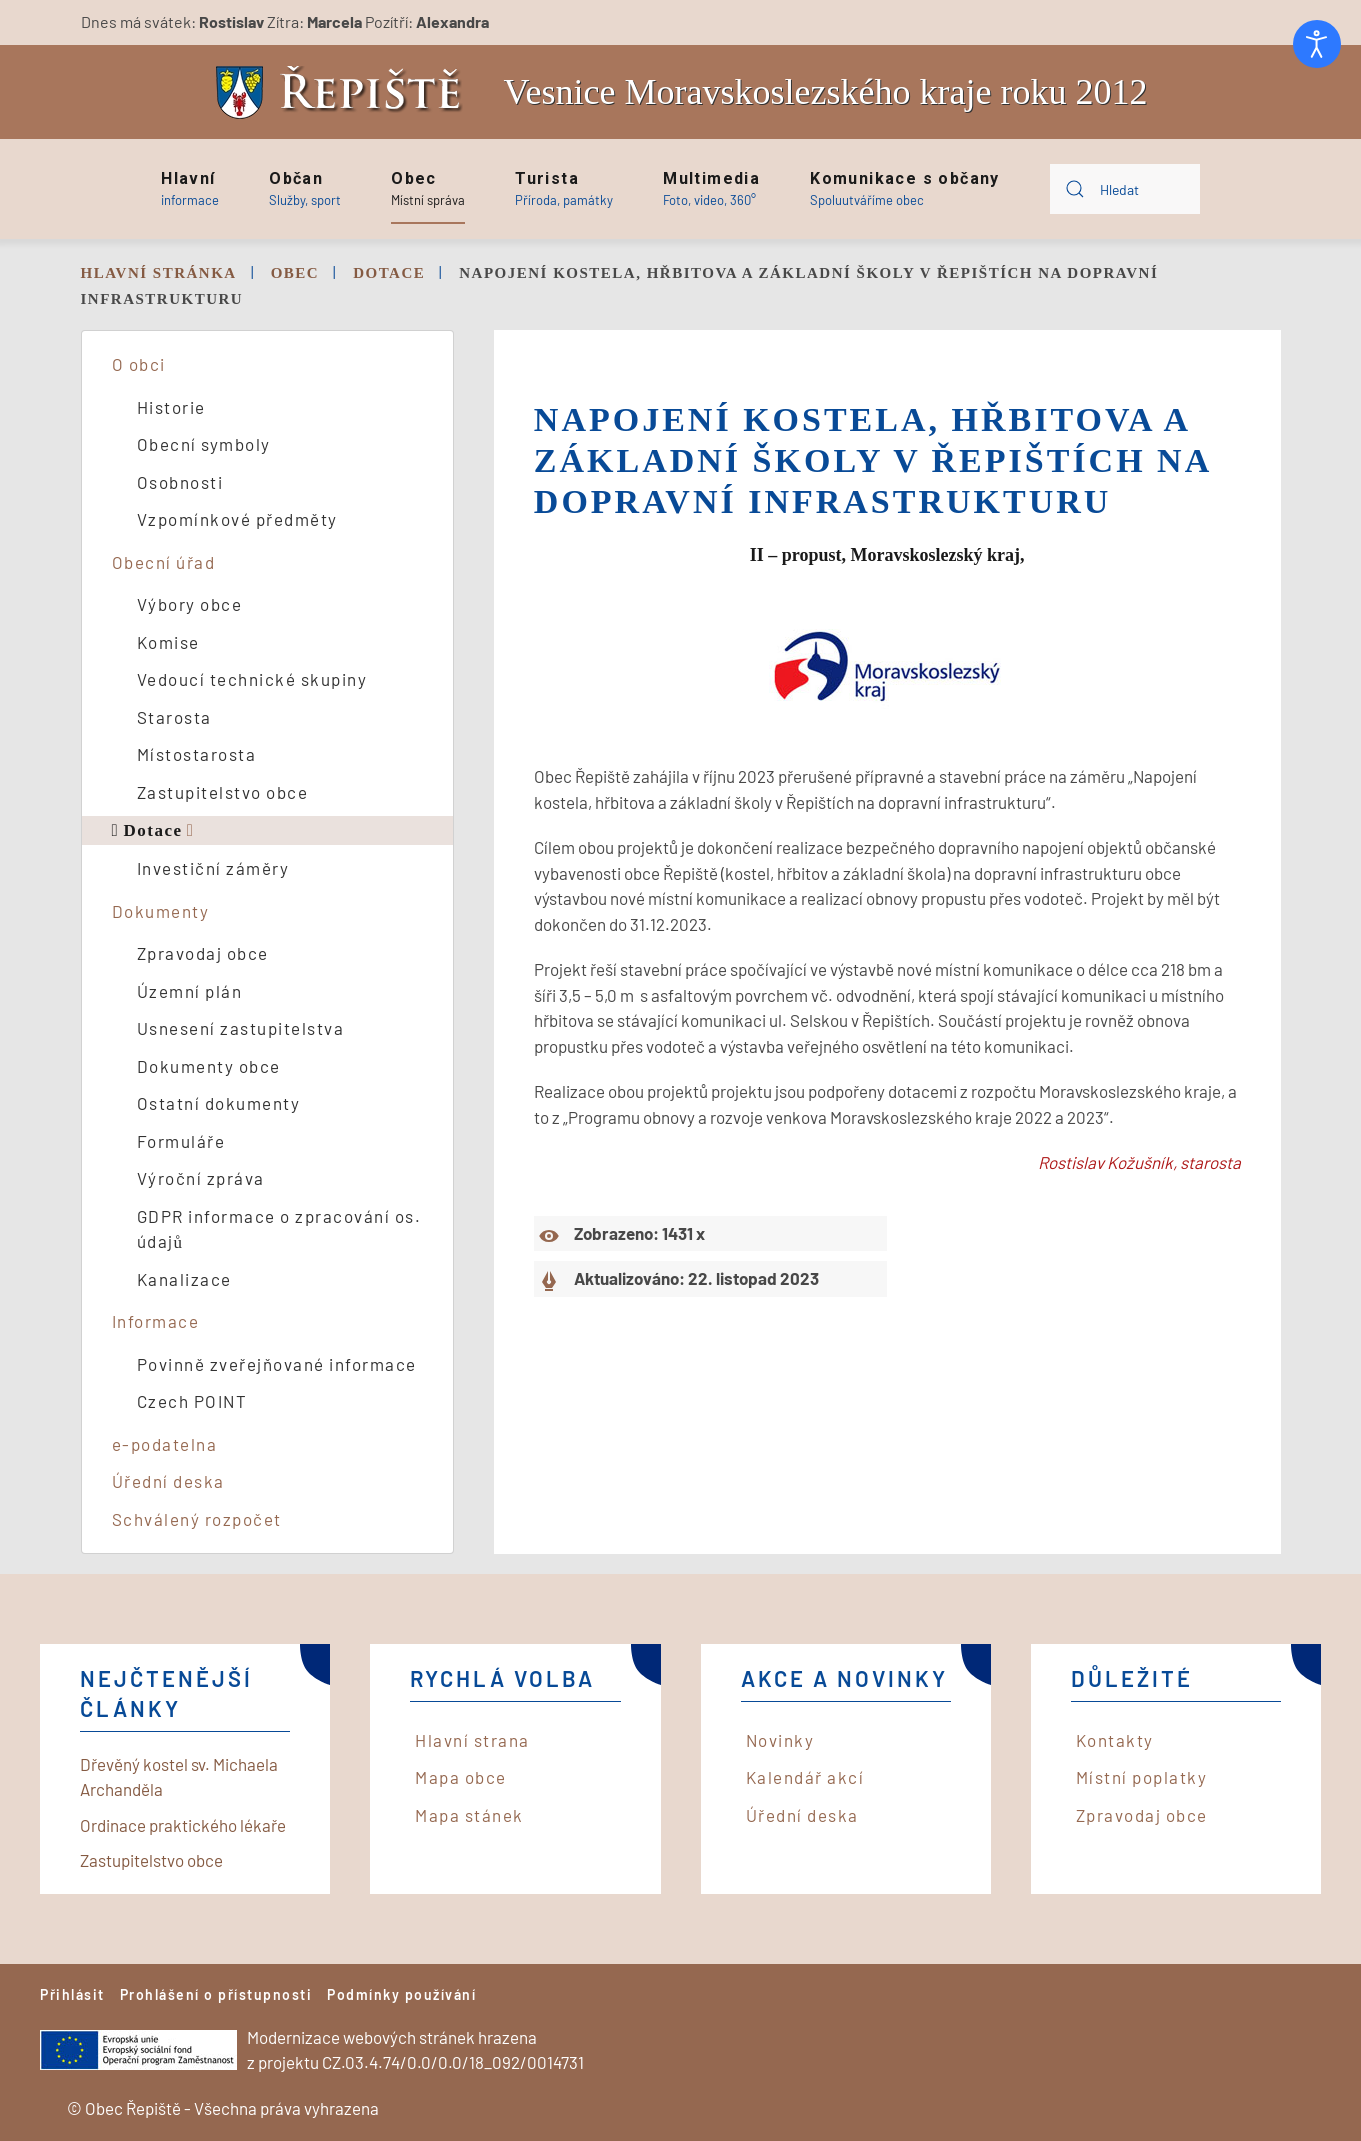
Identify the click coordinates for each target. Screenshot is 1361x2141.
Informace (156, 1321)
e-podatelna (165, 1444)
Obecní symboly (204, 444)
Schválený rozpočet (197, 1519)
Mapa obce (461, 1777)
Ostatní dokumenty (219, 1103)
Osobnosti (180, 482)
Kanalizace (184, 1279)
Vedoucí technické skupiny (252, 679)
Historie (171, 407)
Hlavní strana (472, 1740)
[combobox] (1125, 189)
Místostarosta (197, 754)
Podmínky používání (401, 1994)
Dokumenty (161, 911)
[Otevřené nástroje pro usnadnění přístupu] (1317, 44)
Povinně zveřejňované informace (277, 1364)
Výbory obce (190, 604)
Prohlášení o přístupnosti (216, 1994)
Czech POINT (192, 1401)
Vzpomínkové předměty (237, 519)
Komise (168, 642)
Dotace (152, 830)
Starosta (174, 717)
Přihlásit (72, 1994)
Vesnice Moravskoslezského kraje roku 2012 (826, 92)
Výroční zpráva (201, 1178)
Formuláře (181, 1141)
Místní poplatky (1142, 1777)
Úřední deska (168, 1481)
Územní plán (190, 991)
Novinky (780, 1740)
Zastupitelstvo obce (223, 792)
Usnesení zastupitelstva (241, 1028)
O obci (139, 364)
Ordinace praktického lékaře (183, 1825)
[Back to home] (344, 92)
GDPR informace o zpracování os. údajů (279, 1229)
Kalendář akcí (805, 1777)
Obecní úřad (164, 562)
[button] (190, 189)
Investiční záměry (213, 868)
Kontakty (1115, 1740)
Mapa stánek (469, 1815)
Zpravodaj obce (203, 953)
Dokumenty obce (209, 1066)
